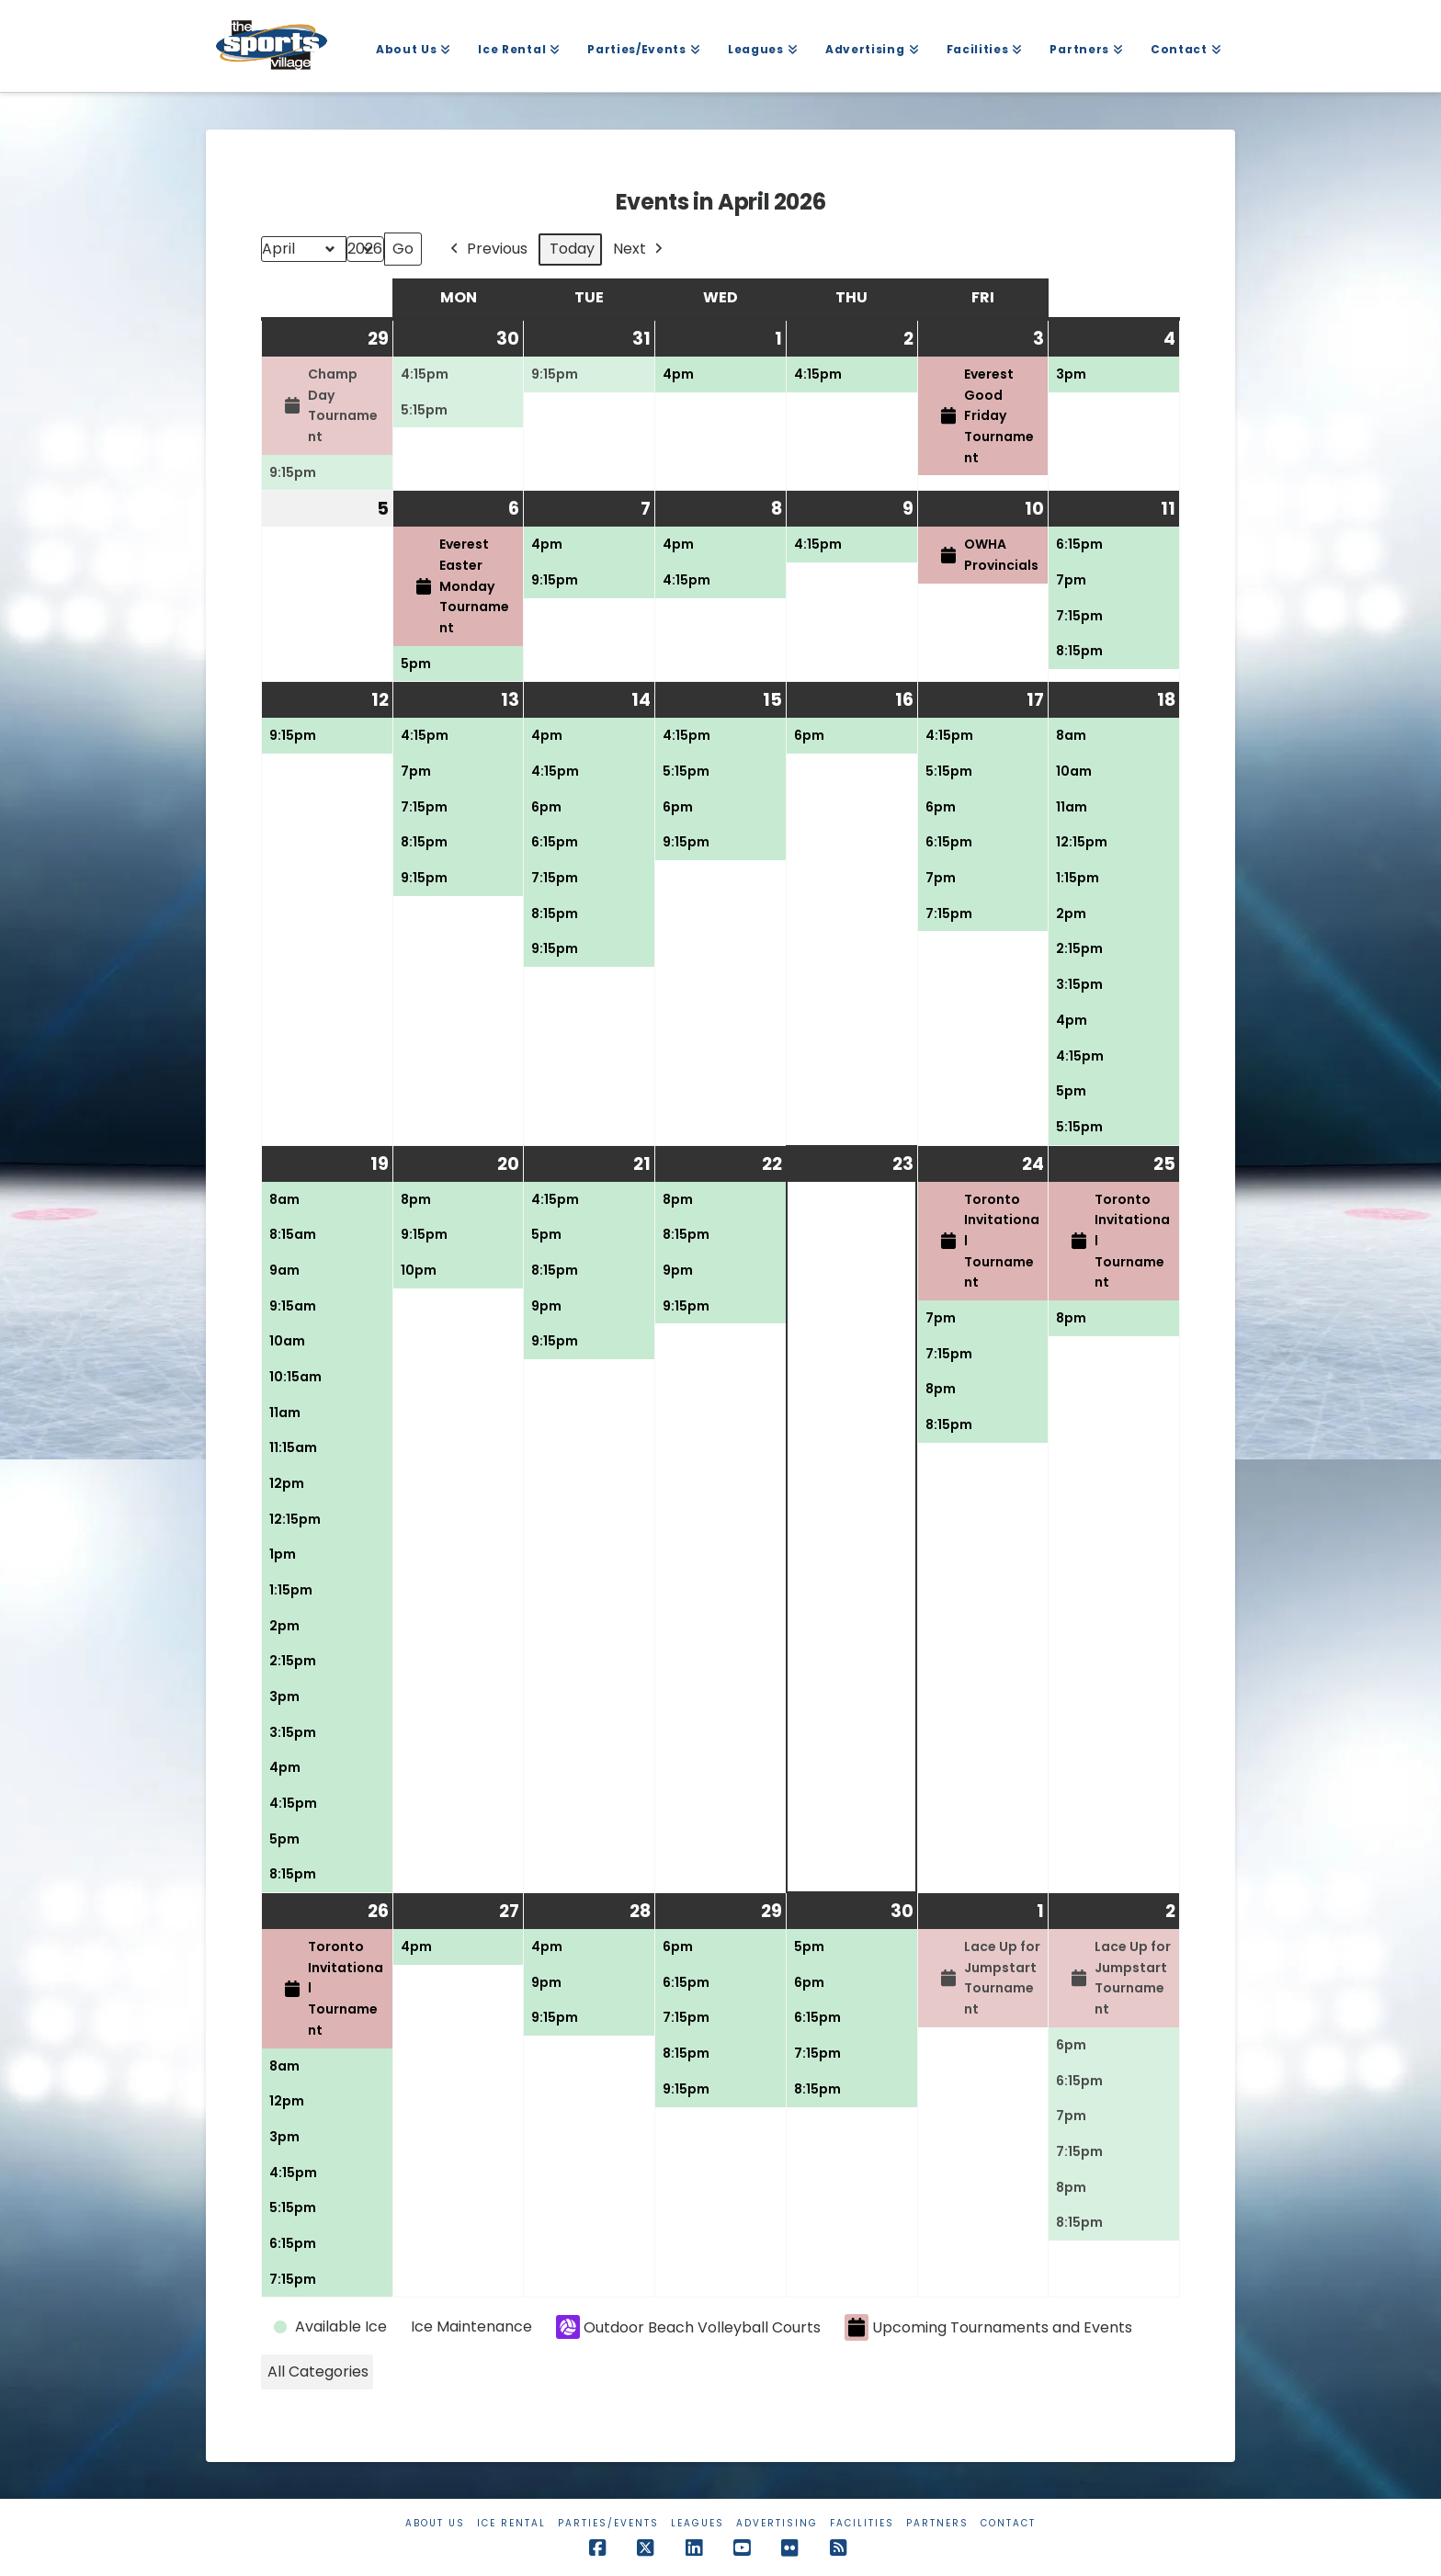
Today (572, 248)
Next (639, 249)
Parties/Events (608, 2523)
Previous (487, 249)
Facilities (862, 2523)
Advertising (777, 2523)
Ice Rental (511, 2523)
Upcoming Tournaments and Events (988, 2327)
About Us (435, 2523)
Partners (937, 2523)
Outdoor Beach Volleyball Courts (688, 2327)
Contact (1008, 2523)
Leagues (697, 2523)
